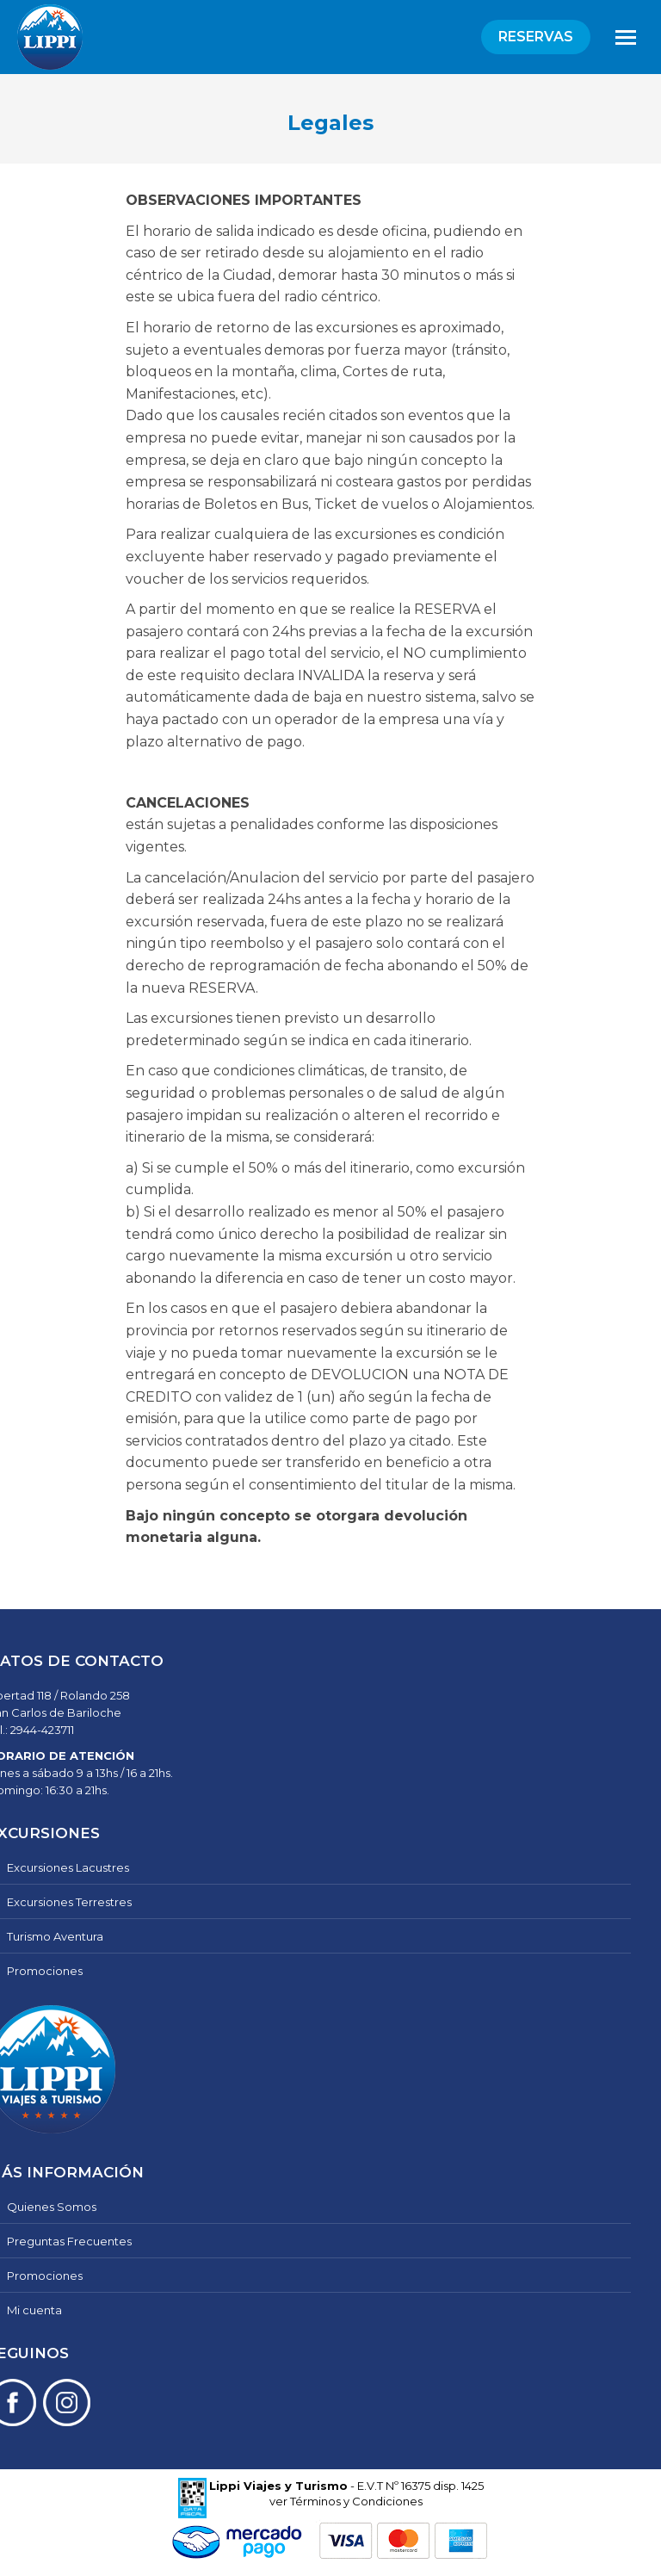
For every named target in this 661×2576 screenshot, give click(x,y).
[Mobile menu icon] (626, 37)
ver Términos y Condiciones (346, 2501)
